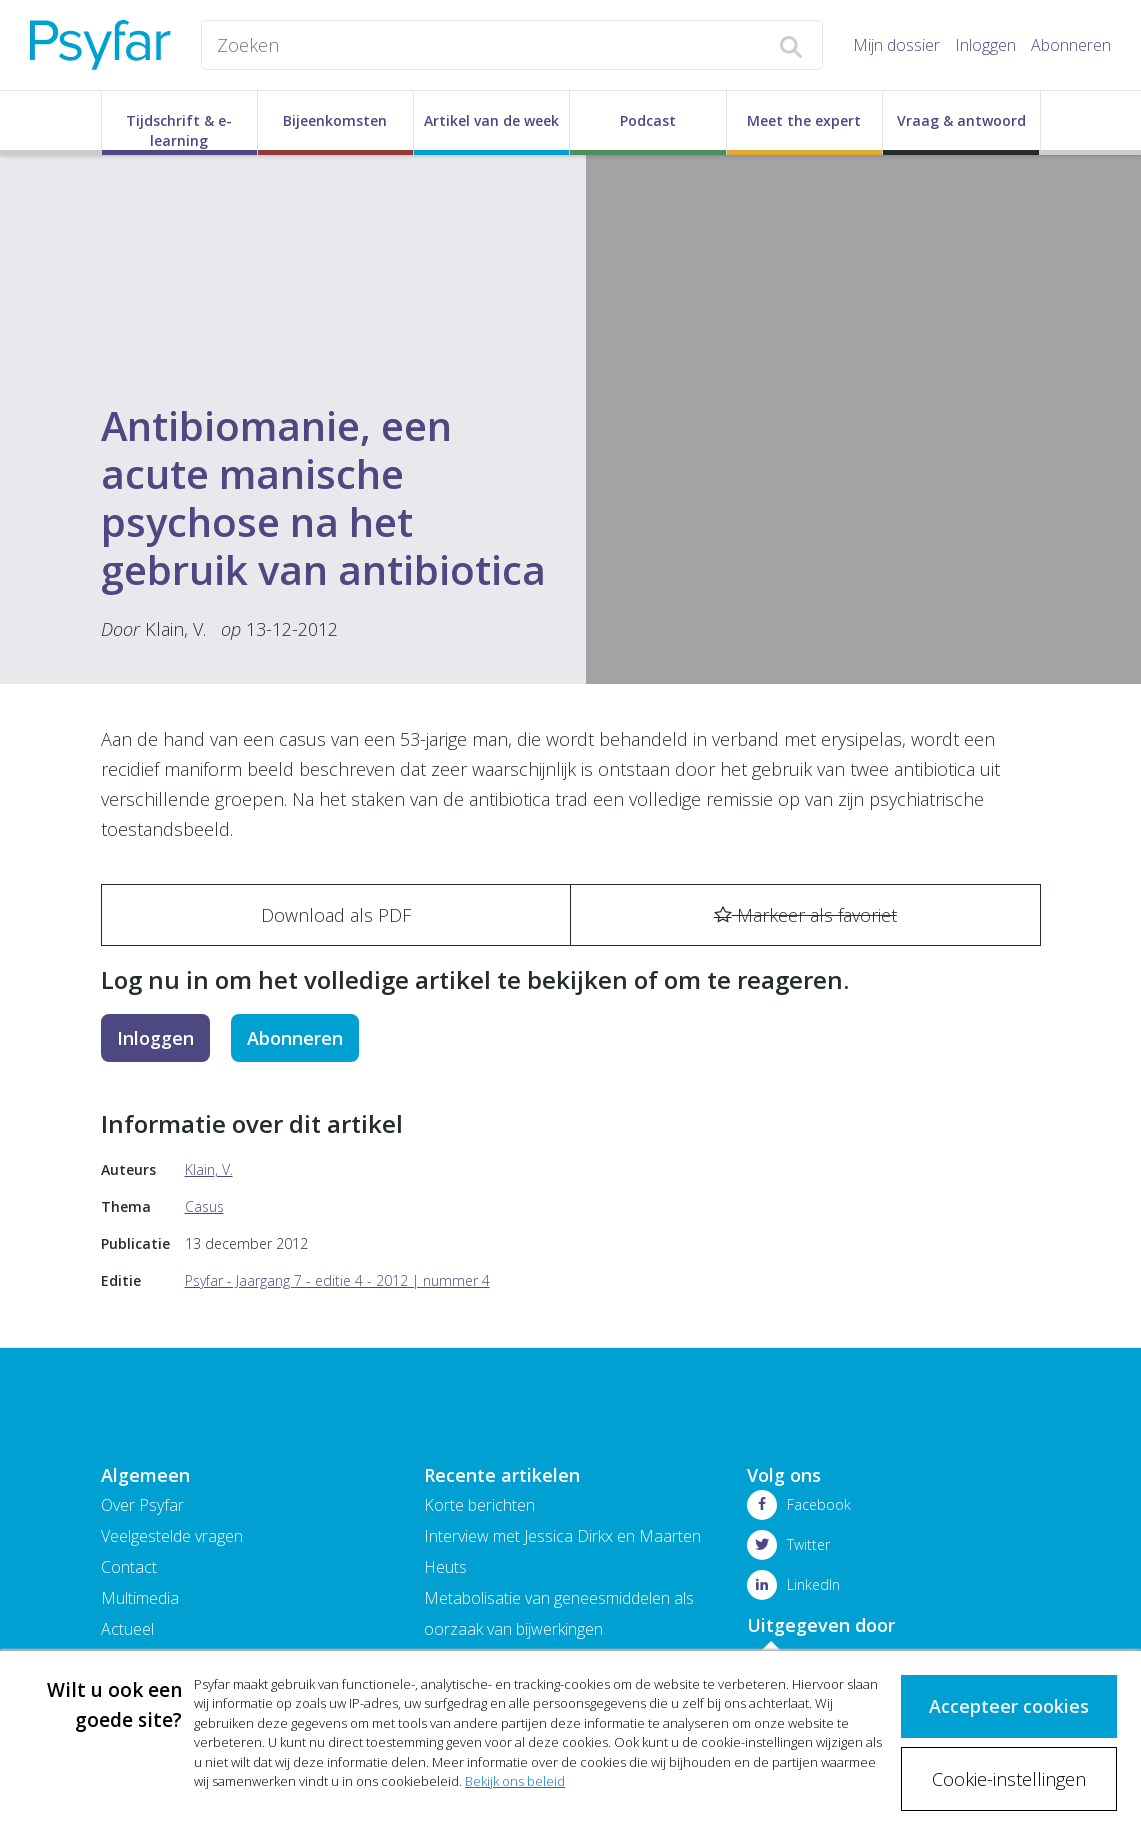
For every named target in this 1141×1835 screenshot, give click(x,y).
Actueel (127, 1629)
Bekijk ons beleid (515, 1782)
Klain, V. (175, 629)
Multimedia (140, 1598)
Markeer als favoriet (805, 915)
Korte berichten (479, 1505)
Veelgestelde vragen (172, 1536)
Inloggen (985, 45)
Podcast (648, 120)
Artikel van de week (491, 120)
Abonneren (1071, 45)
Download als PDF (336, 915)
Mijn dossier (896, 45)
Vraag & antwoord (961, 120)
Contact (129, 1567)
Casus (204, 1206)
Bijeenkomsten (335, 120)
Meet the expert (804, 120)
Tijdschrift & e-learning (179, 130)
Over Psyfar (142, 1505)
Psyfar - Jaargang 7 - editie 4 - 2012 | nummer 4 (337, 1280)
